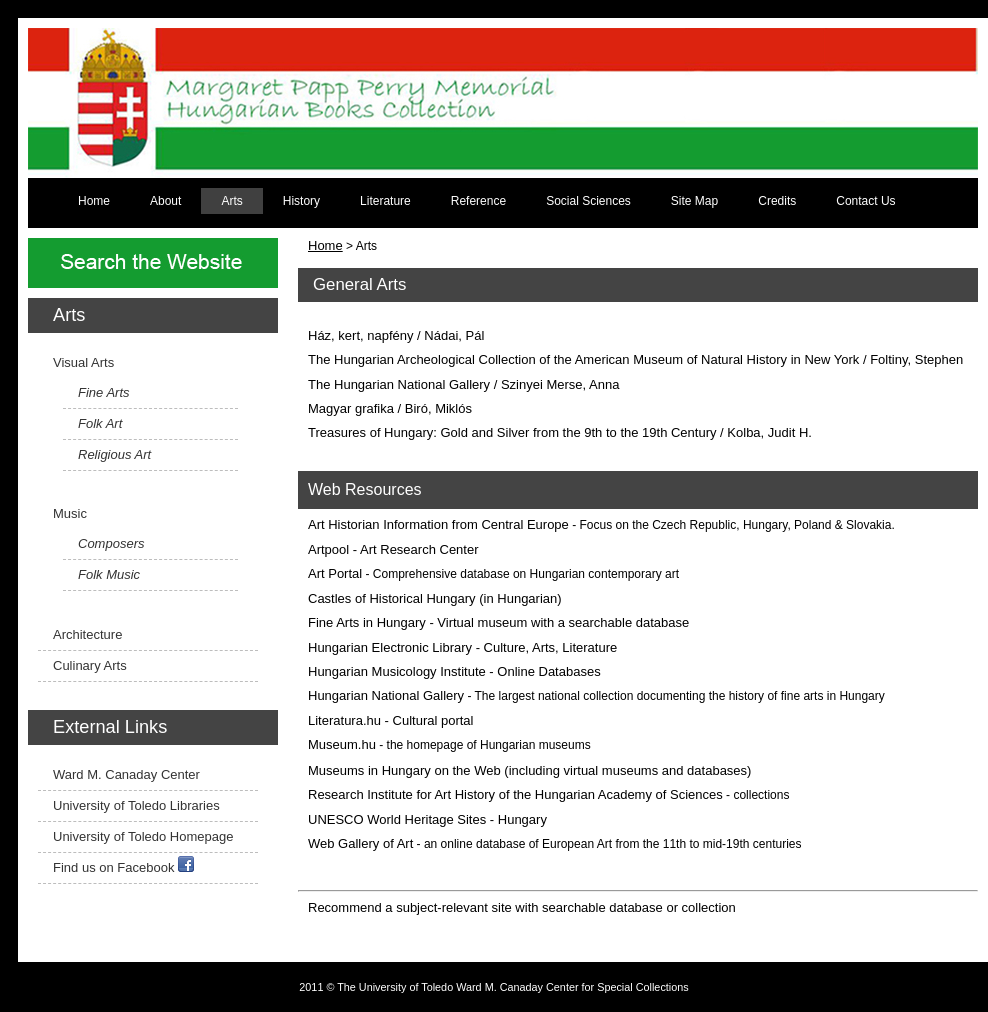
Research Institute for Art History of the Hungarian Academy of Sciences (515, 794)
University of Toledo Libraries (136, 805)
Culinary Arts (90, 665)
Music (70, 513)
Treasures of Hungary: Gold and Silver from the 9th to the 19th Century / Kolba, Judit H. (560, 432)
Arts (231, 201)
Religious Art (114, 454)
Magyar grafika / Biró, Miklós (390, 408)
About (165, 201)
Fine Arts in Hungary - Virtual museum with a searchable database (498, 622)
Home (94, 201)
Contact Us (865, 201)
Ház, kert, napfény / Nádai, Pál (396, 335)
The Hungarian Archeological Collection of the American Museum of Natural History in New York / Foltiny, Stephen (635, 359)
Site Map (694, 201)
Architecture (87, 634)
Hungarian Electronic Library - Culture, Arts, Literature (462, 647)
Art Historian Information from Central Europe (438, 524)
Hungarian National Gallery (386, 695)
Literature (385, 201)
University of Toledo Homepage (143, 836)
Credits (777, 201)
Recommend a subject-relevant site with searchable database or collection (522, 907)
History (301, 201)
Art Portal (335, 573)
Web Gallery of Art (360, 843)
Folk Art (100, 423)
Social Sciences (588, 201)
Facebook (145, 867)
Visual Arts (83, 362)
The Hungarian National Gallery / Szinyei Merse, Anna (463, 384)
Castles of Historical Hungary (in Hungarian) (435, 598)
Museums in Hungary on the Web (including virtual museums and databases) (529, 770)
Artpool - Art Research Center (393, 549)
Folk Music (109, 574)
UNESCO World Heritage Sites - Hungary (427, 819)
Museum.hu (342, 744)
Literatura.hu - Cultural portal (390, 720)
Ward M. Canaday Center (126, 774)
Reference (478, 201)
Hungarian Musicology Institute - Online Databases (454, 671)
